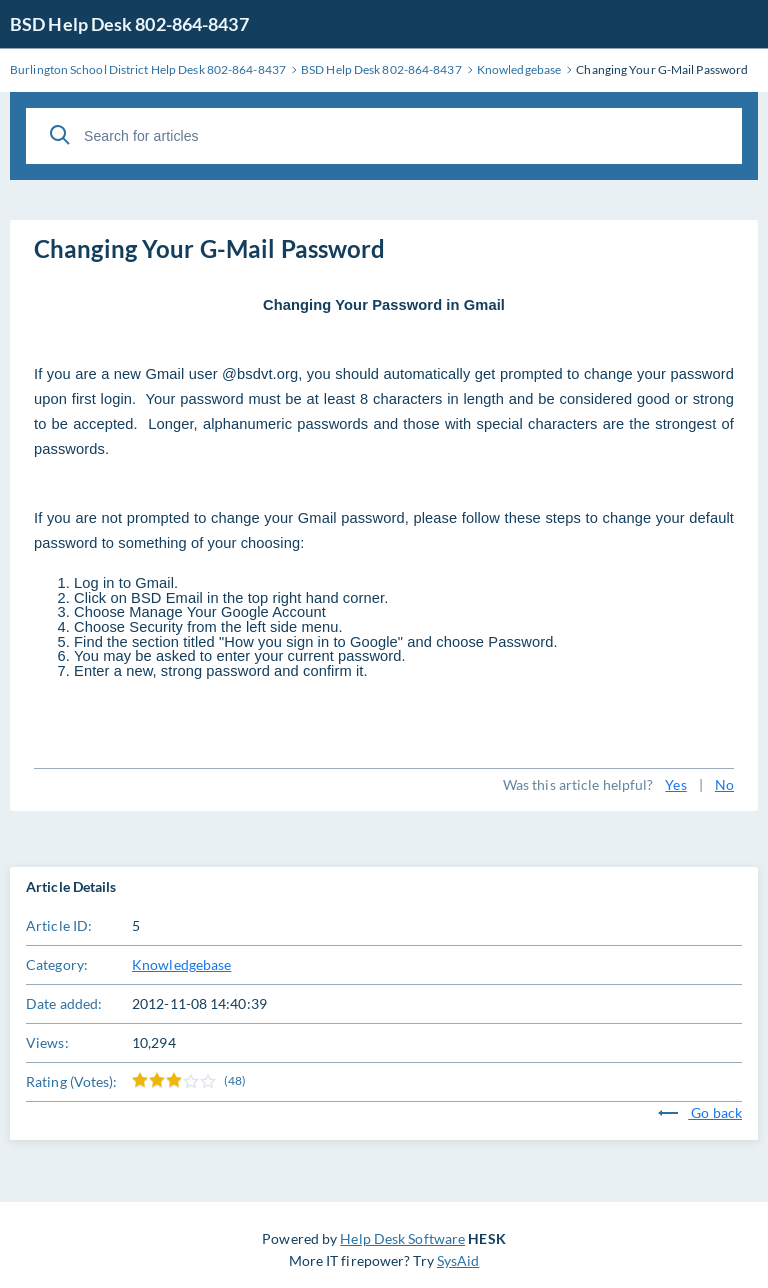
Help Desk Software (402, 1238)
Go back (700, 1112)
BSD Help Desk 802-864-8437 (129, 24)
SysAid (458, 1260)
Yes (675, 784)
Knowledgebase (181, 964)
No (724, 784)
